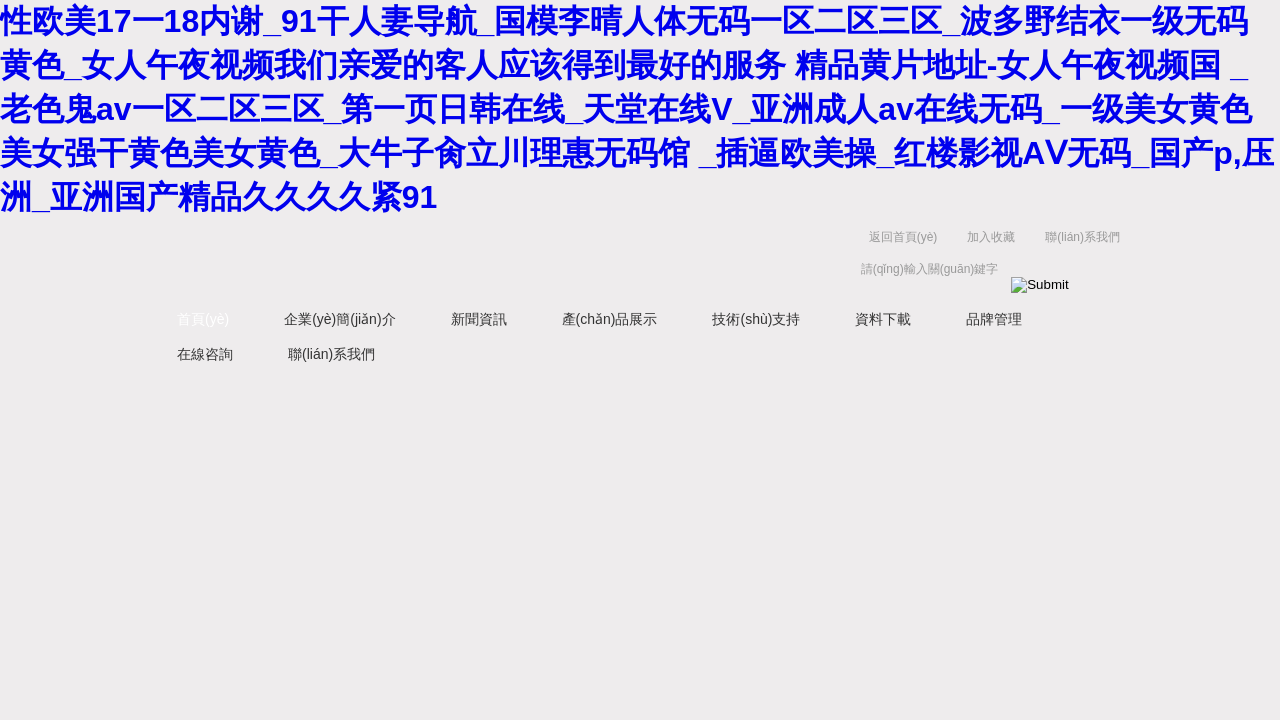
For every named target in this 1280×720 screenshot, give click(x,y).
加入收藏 (991, 237)
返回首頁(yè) (903, 237)
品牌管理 (994, 319)
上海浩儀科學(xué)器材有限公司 (460, 257)
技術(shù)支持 (756, 319)
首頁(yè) (203, 319)
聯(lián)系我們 (1082, 237)
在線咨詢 (205, 354)
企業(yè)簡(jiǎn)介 (339, 319)
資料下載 (883, 319)
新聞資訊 (479, 319)
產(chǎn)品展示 (610, 319)
